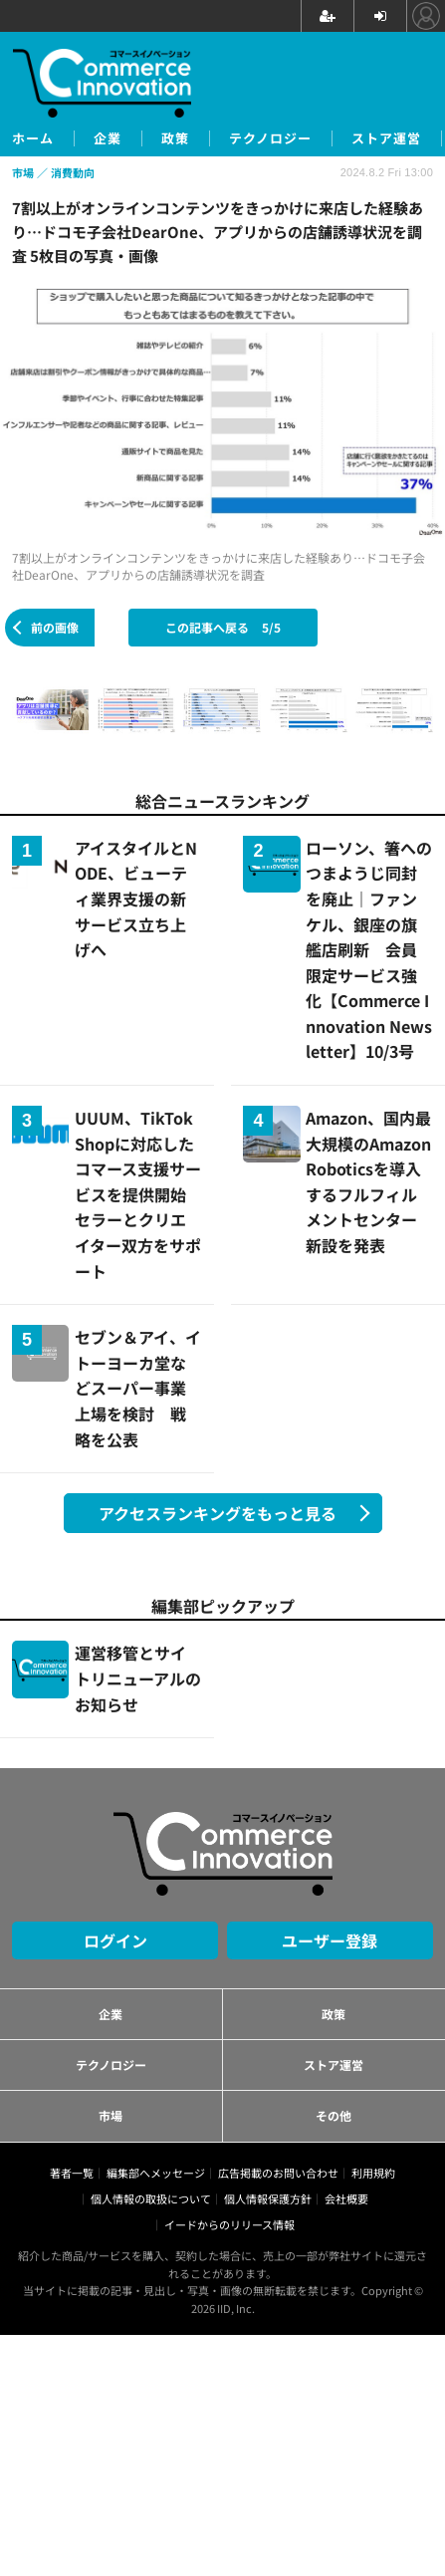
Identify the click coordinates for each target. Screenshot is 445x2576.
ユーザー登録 (329, 1940)
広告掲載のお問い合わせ (278, 2173)
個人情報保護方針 (268, 2198)
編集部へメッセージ (156, 2173)
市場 (110, 2115)
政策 (175, 138)
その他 (333, 2115)
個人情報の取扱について (151, 2198)
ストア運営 (386, 138)
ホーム (33, 138)
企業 (107, 138)
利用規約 (373, 2173)
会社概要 (346, 2198)
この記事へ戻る (223, 627)
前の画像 (55, 627)
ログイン (115, 1940)
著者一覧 (72, 2173)
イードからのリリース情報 (229, 2224)
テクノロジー (270, 138)
